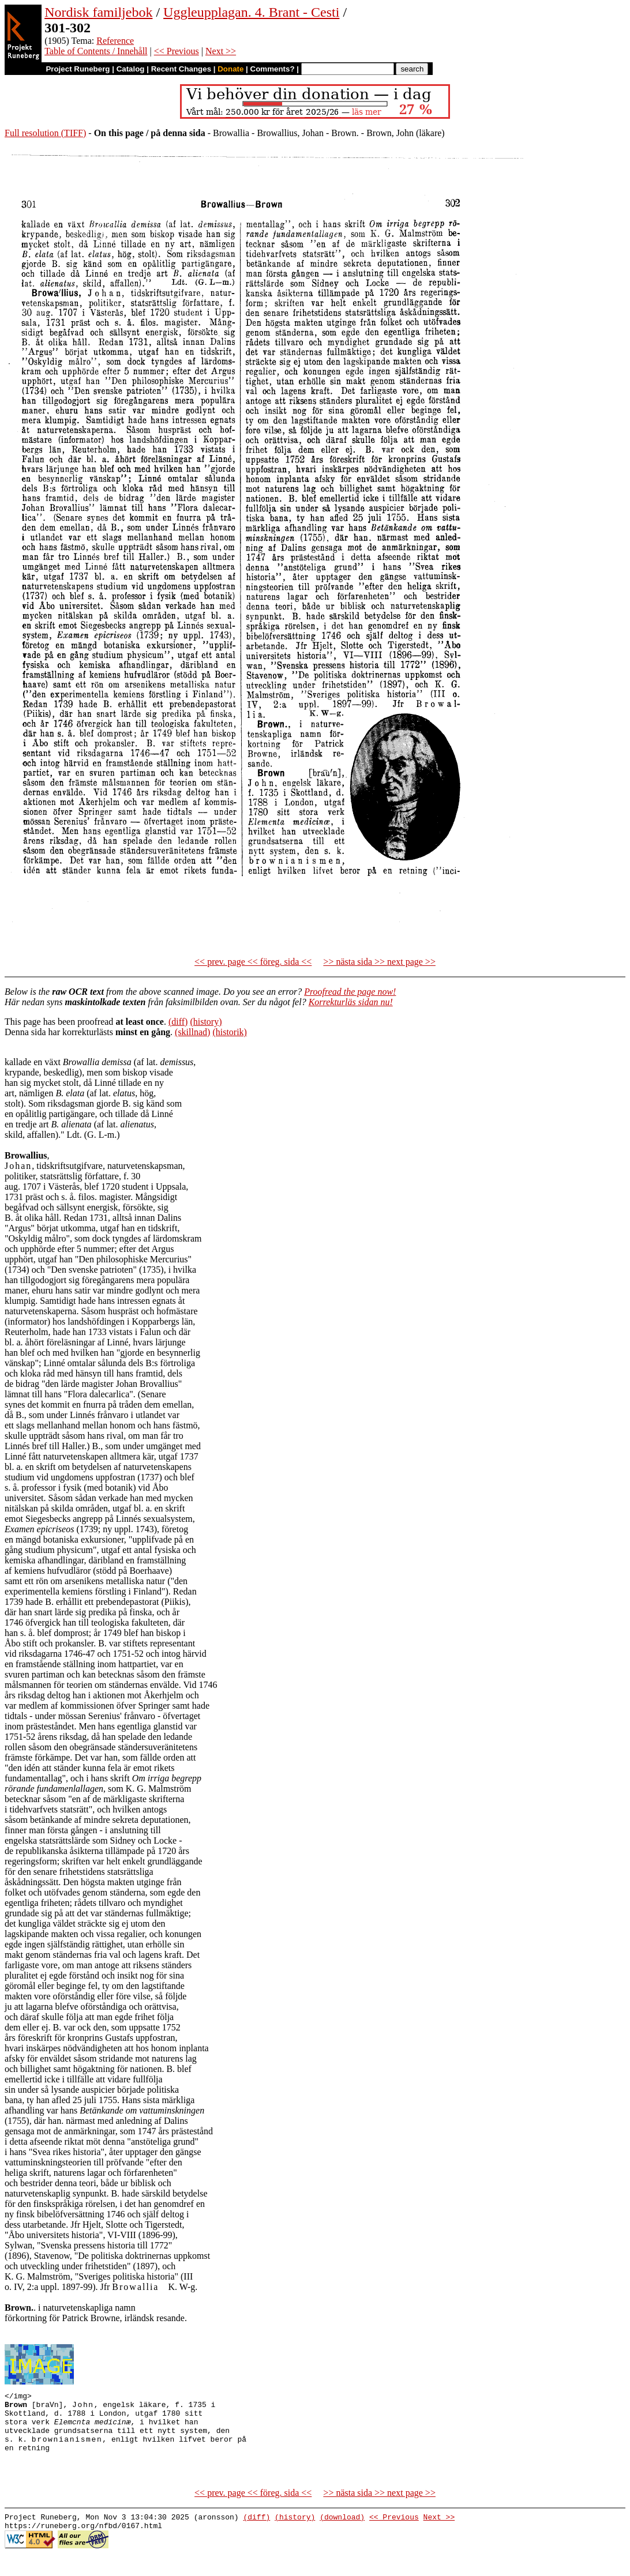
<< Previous (176, 51)
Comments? (272, 69)
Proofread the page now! (350, 991)
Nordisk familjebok (98, 12)
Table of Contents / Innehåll (95, 51)
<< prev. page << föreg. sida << (253, 962)
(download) (342, 2535)
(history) (206, 1021)
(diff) (177, 1021)
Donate (230, 69)
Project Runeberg (78, 69)
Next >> (220, 51)
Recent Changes (181, 69)
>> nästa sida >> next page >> (379, 962)
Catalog (131, 69)
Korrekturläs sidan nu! (351, 1002)
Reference (115, 41)
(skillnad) (192, 1032)
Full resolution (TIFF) (45, 133)
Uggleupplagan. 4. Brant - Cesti (251, 12)
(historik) (229, 1032)
